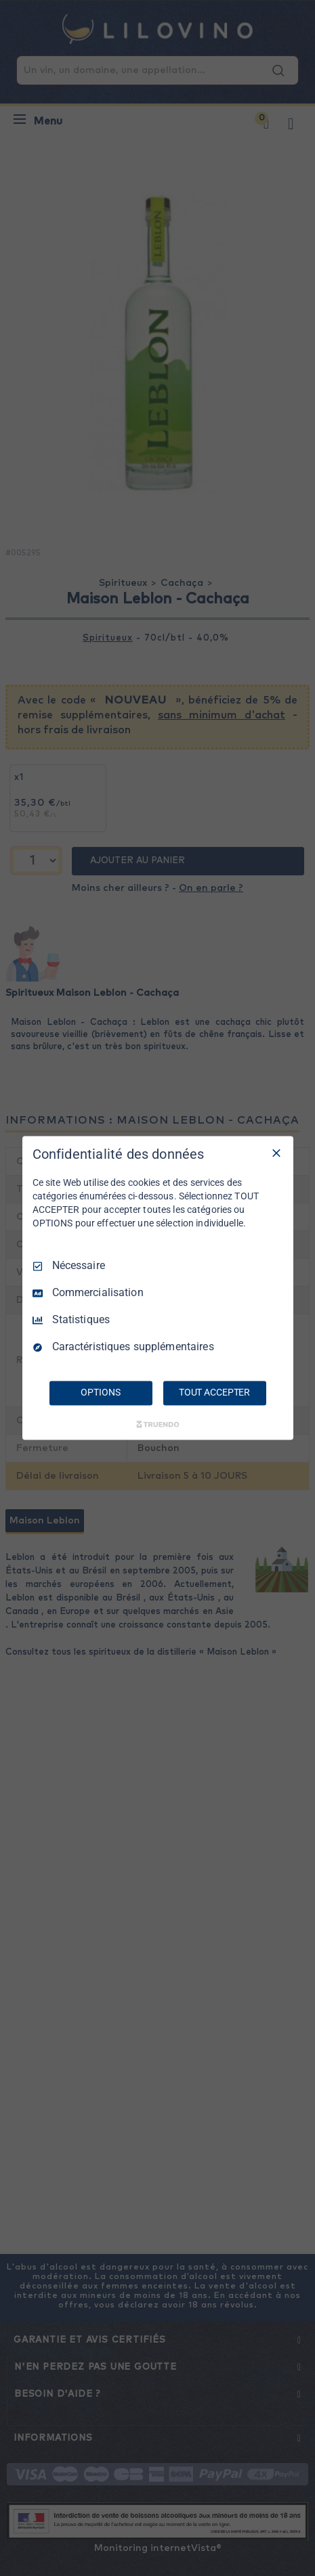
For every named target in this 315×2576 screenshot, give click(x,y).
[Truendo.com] (158, 1424)
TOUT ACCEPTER (214, 1392)
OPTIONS (100, 1392)
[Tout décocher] (276, 1153)
